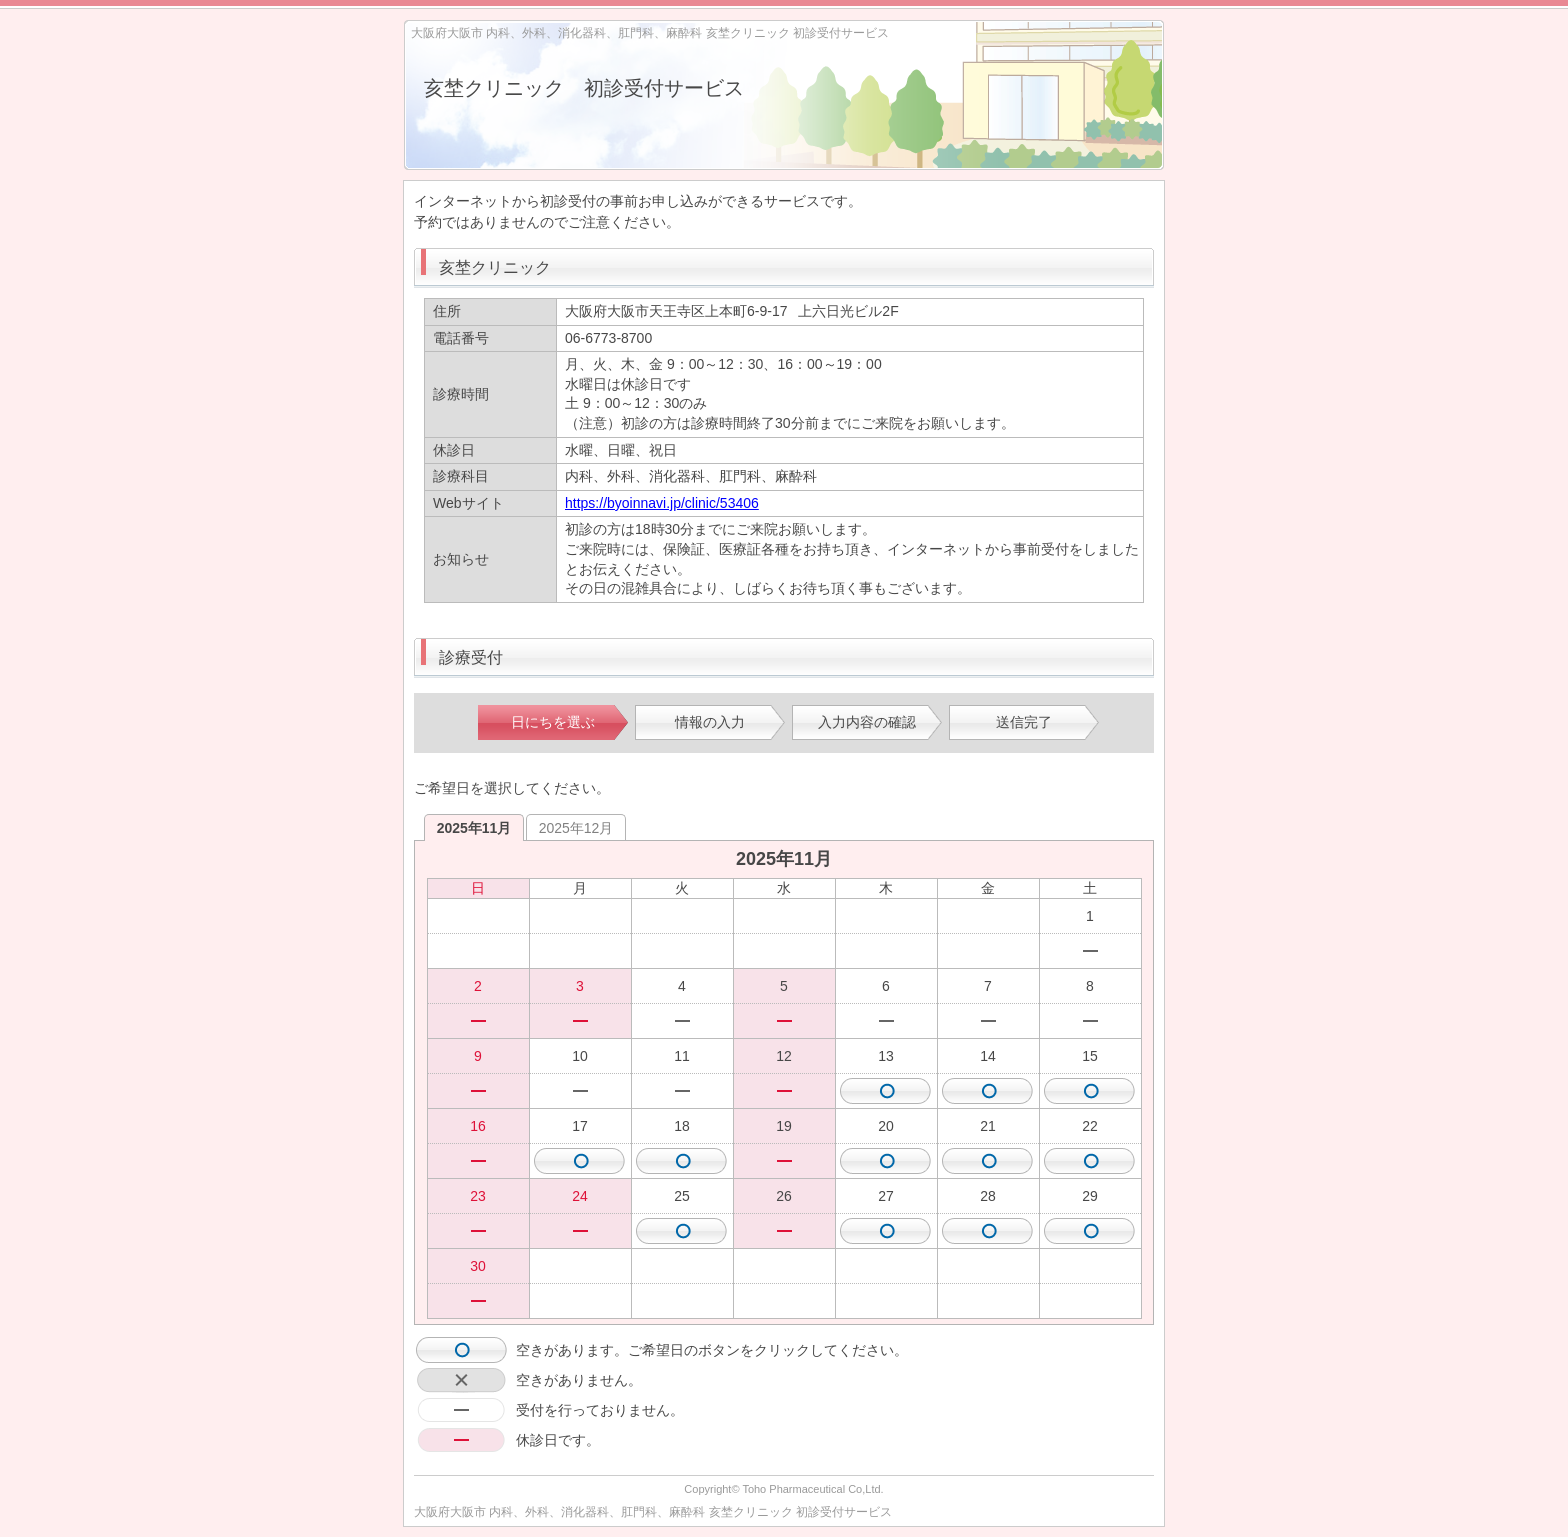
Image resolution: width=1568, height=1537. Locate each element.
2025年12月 (576, 828)
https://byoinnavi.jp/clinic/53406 (662, 503)
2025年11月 (474, 828)
